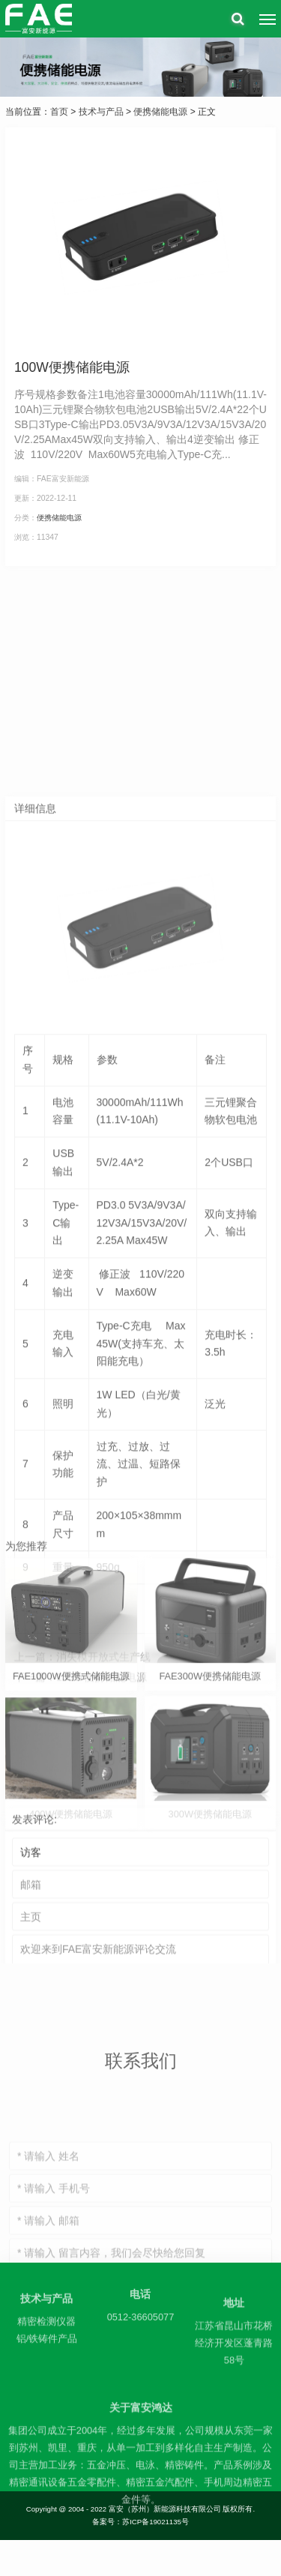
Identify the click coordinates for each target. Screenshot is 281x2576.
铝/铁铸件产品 (47, 2359)
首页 (59, 111)
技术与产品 (101, 111)
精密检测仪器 (46, 2341)
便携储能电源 (160, 111)
